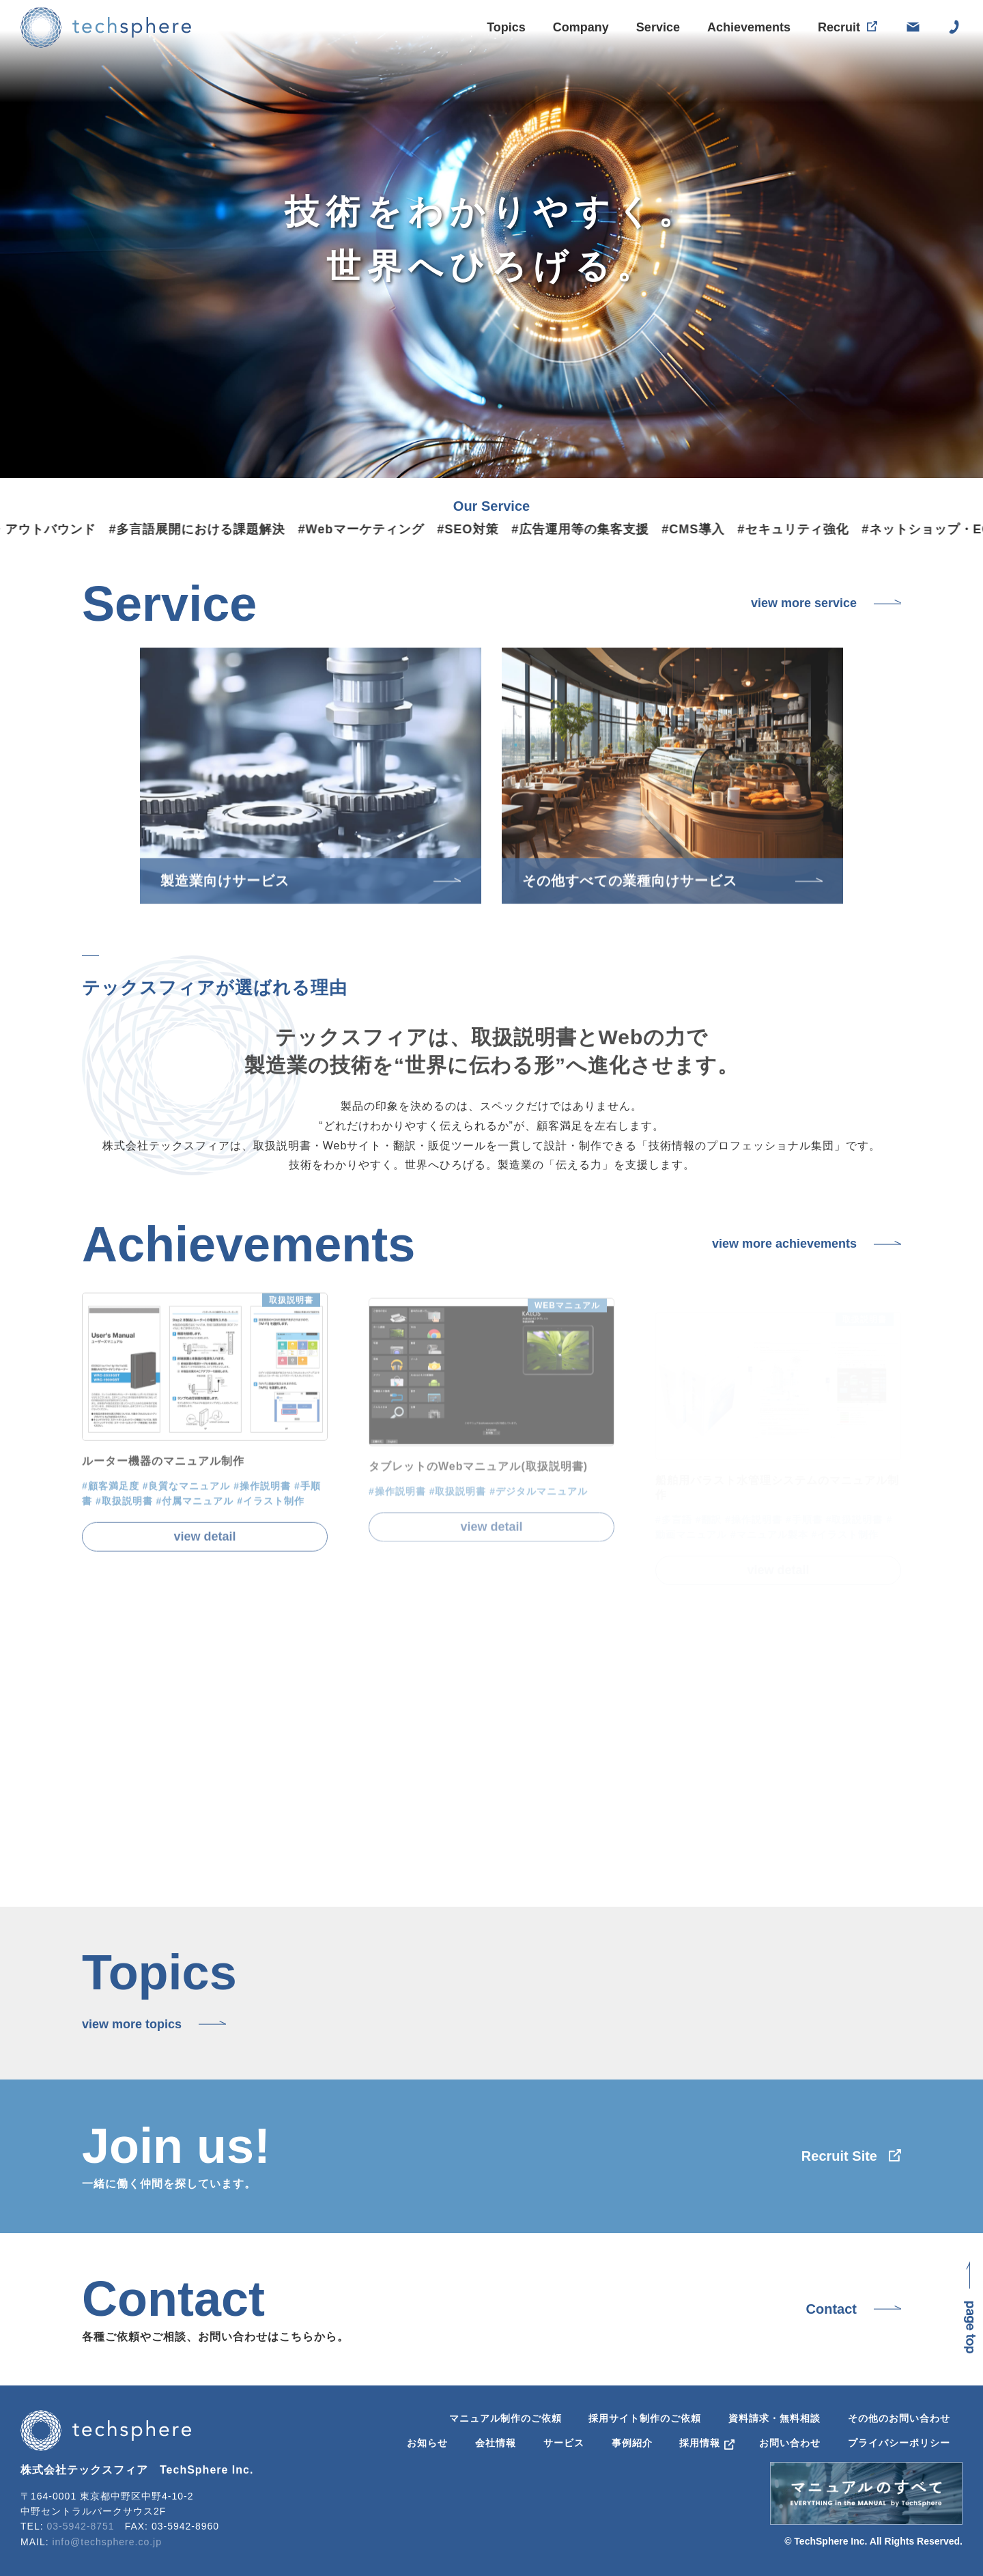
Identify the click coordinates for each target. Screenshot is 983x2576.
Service (658, 27)
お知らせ (427, 2442)
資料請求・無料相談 (774, 2418)
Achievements (748, 27)
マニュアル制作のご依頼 (505, 2418)
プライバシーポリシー (899, 2442)
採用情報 (699, 2442)
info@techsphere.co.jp (107, 2541)
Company (581, 27)
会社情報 (495, 2442)
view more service (804, 603)
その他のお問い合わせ (899, 2418)
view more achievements (784, 1243)
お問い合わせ (790, 2442)
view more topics (132, 2024)
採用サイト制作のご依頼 (644, 2418)
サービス (563, 2442)
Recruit (839, 27)
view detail (204, 1556)
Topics (506, 27)
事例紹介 (632, 2442)
